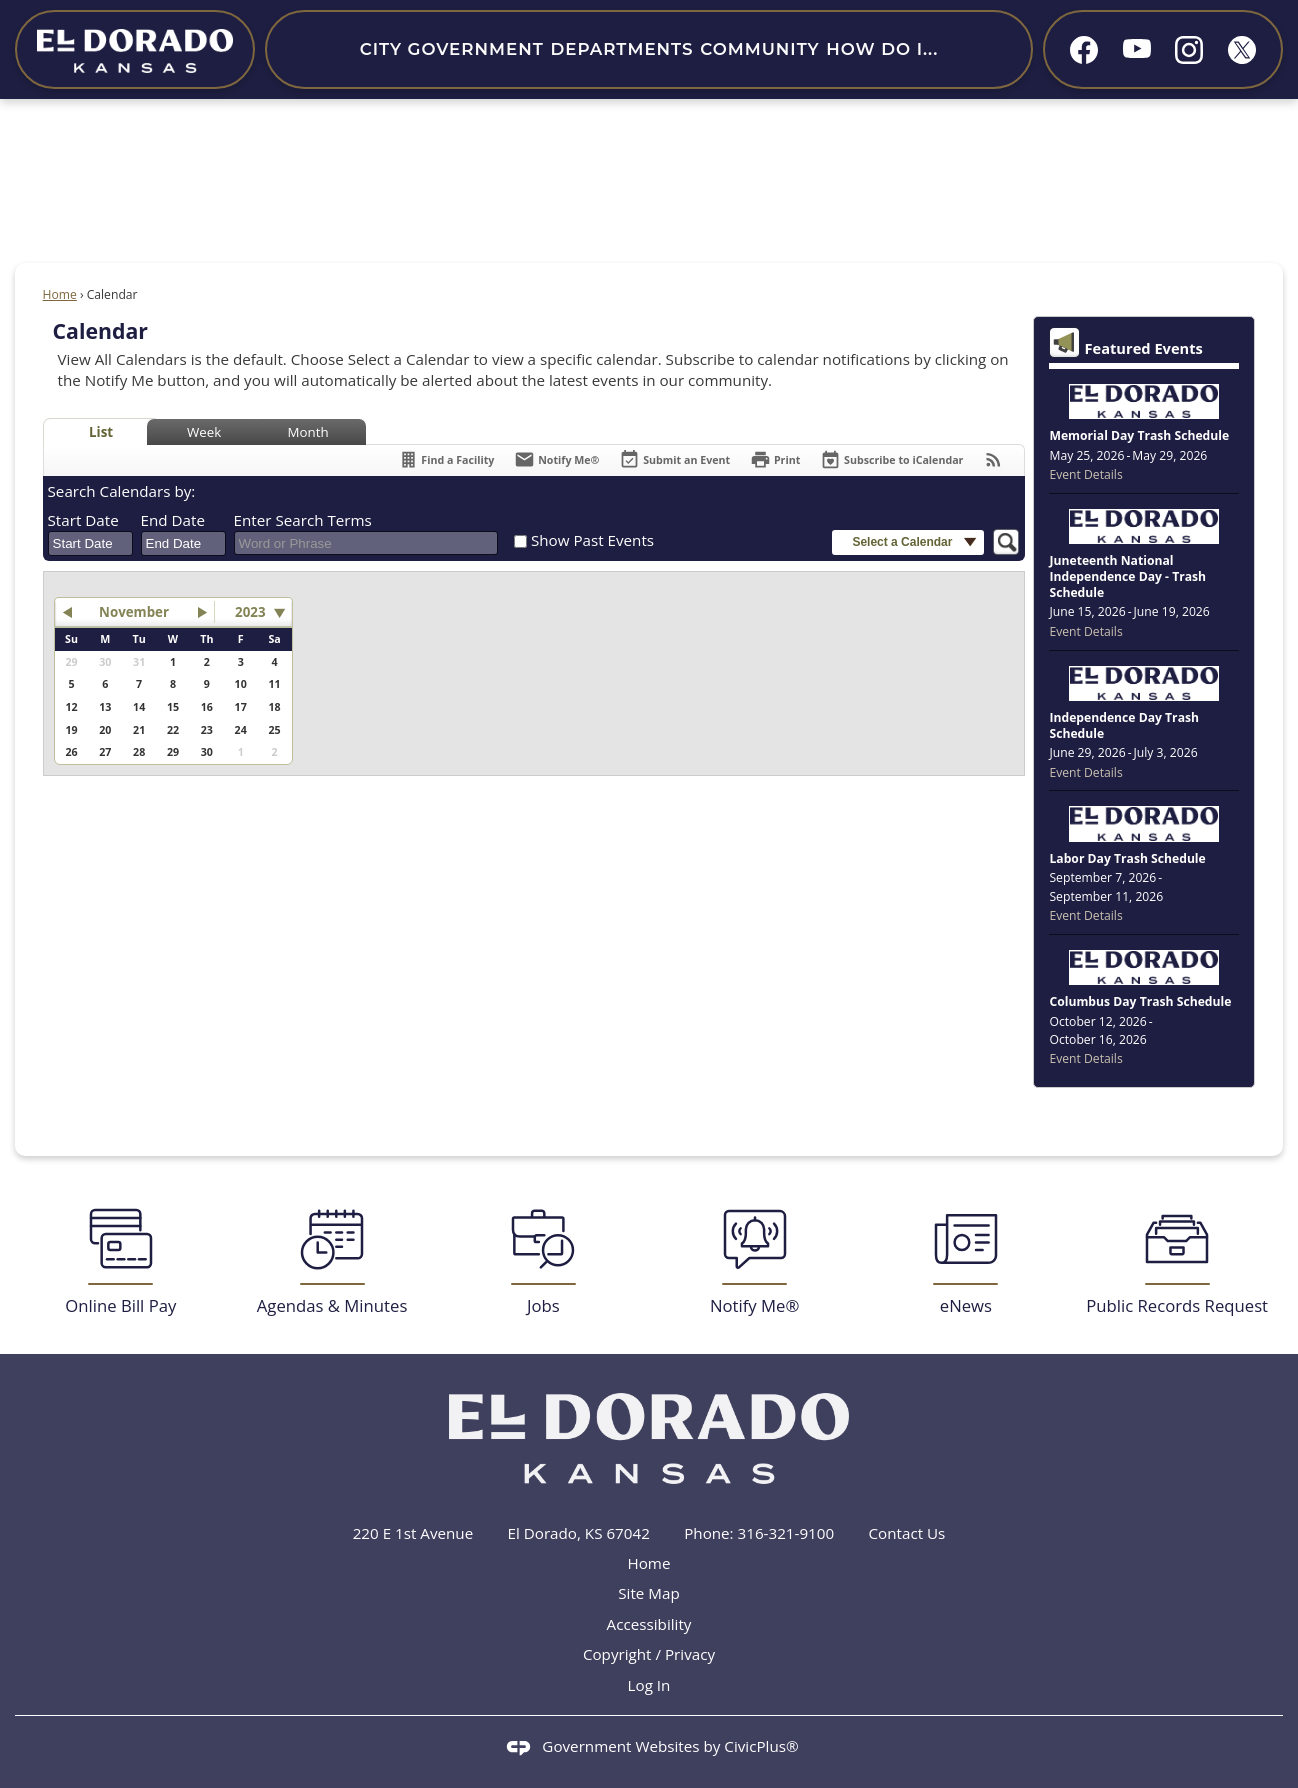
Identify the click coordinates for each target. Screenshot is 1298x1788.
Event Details (1085, 474)
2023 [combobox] (250, 612)
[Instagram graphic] (1189, 50)
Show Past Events (592, 540)
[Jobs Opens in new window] (543, 1262)
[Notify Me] (556, 459)
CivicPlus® (761, 1746)
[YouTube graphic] (1137, 47)
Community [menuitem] (759, 49)
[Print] (775, 459)
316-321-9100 (786, 1533)
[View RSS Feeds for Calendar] (993, 459)
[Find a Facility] (446, 459)
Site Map (648, 1593)
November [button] (134, 612)
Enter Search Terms (303, 520)
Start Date (83, 520)
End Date (173, 520)
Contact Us (907, 1533)
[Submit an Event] (674, 460)
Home (60, 294)
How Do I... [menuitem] (882, 49)
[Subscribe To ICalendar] (891, 459)
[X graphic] (1242, 50)
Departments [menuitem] (621, 49)
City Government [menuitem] (452, 49)
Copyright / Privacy (649, 1654)
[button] (908, 542)
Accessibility (649, 1624)
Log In (649, 1685)
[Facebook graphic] (1084, 50)
